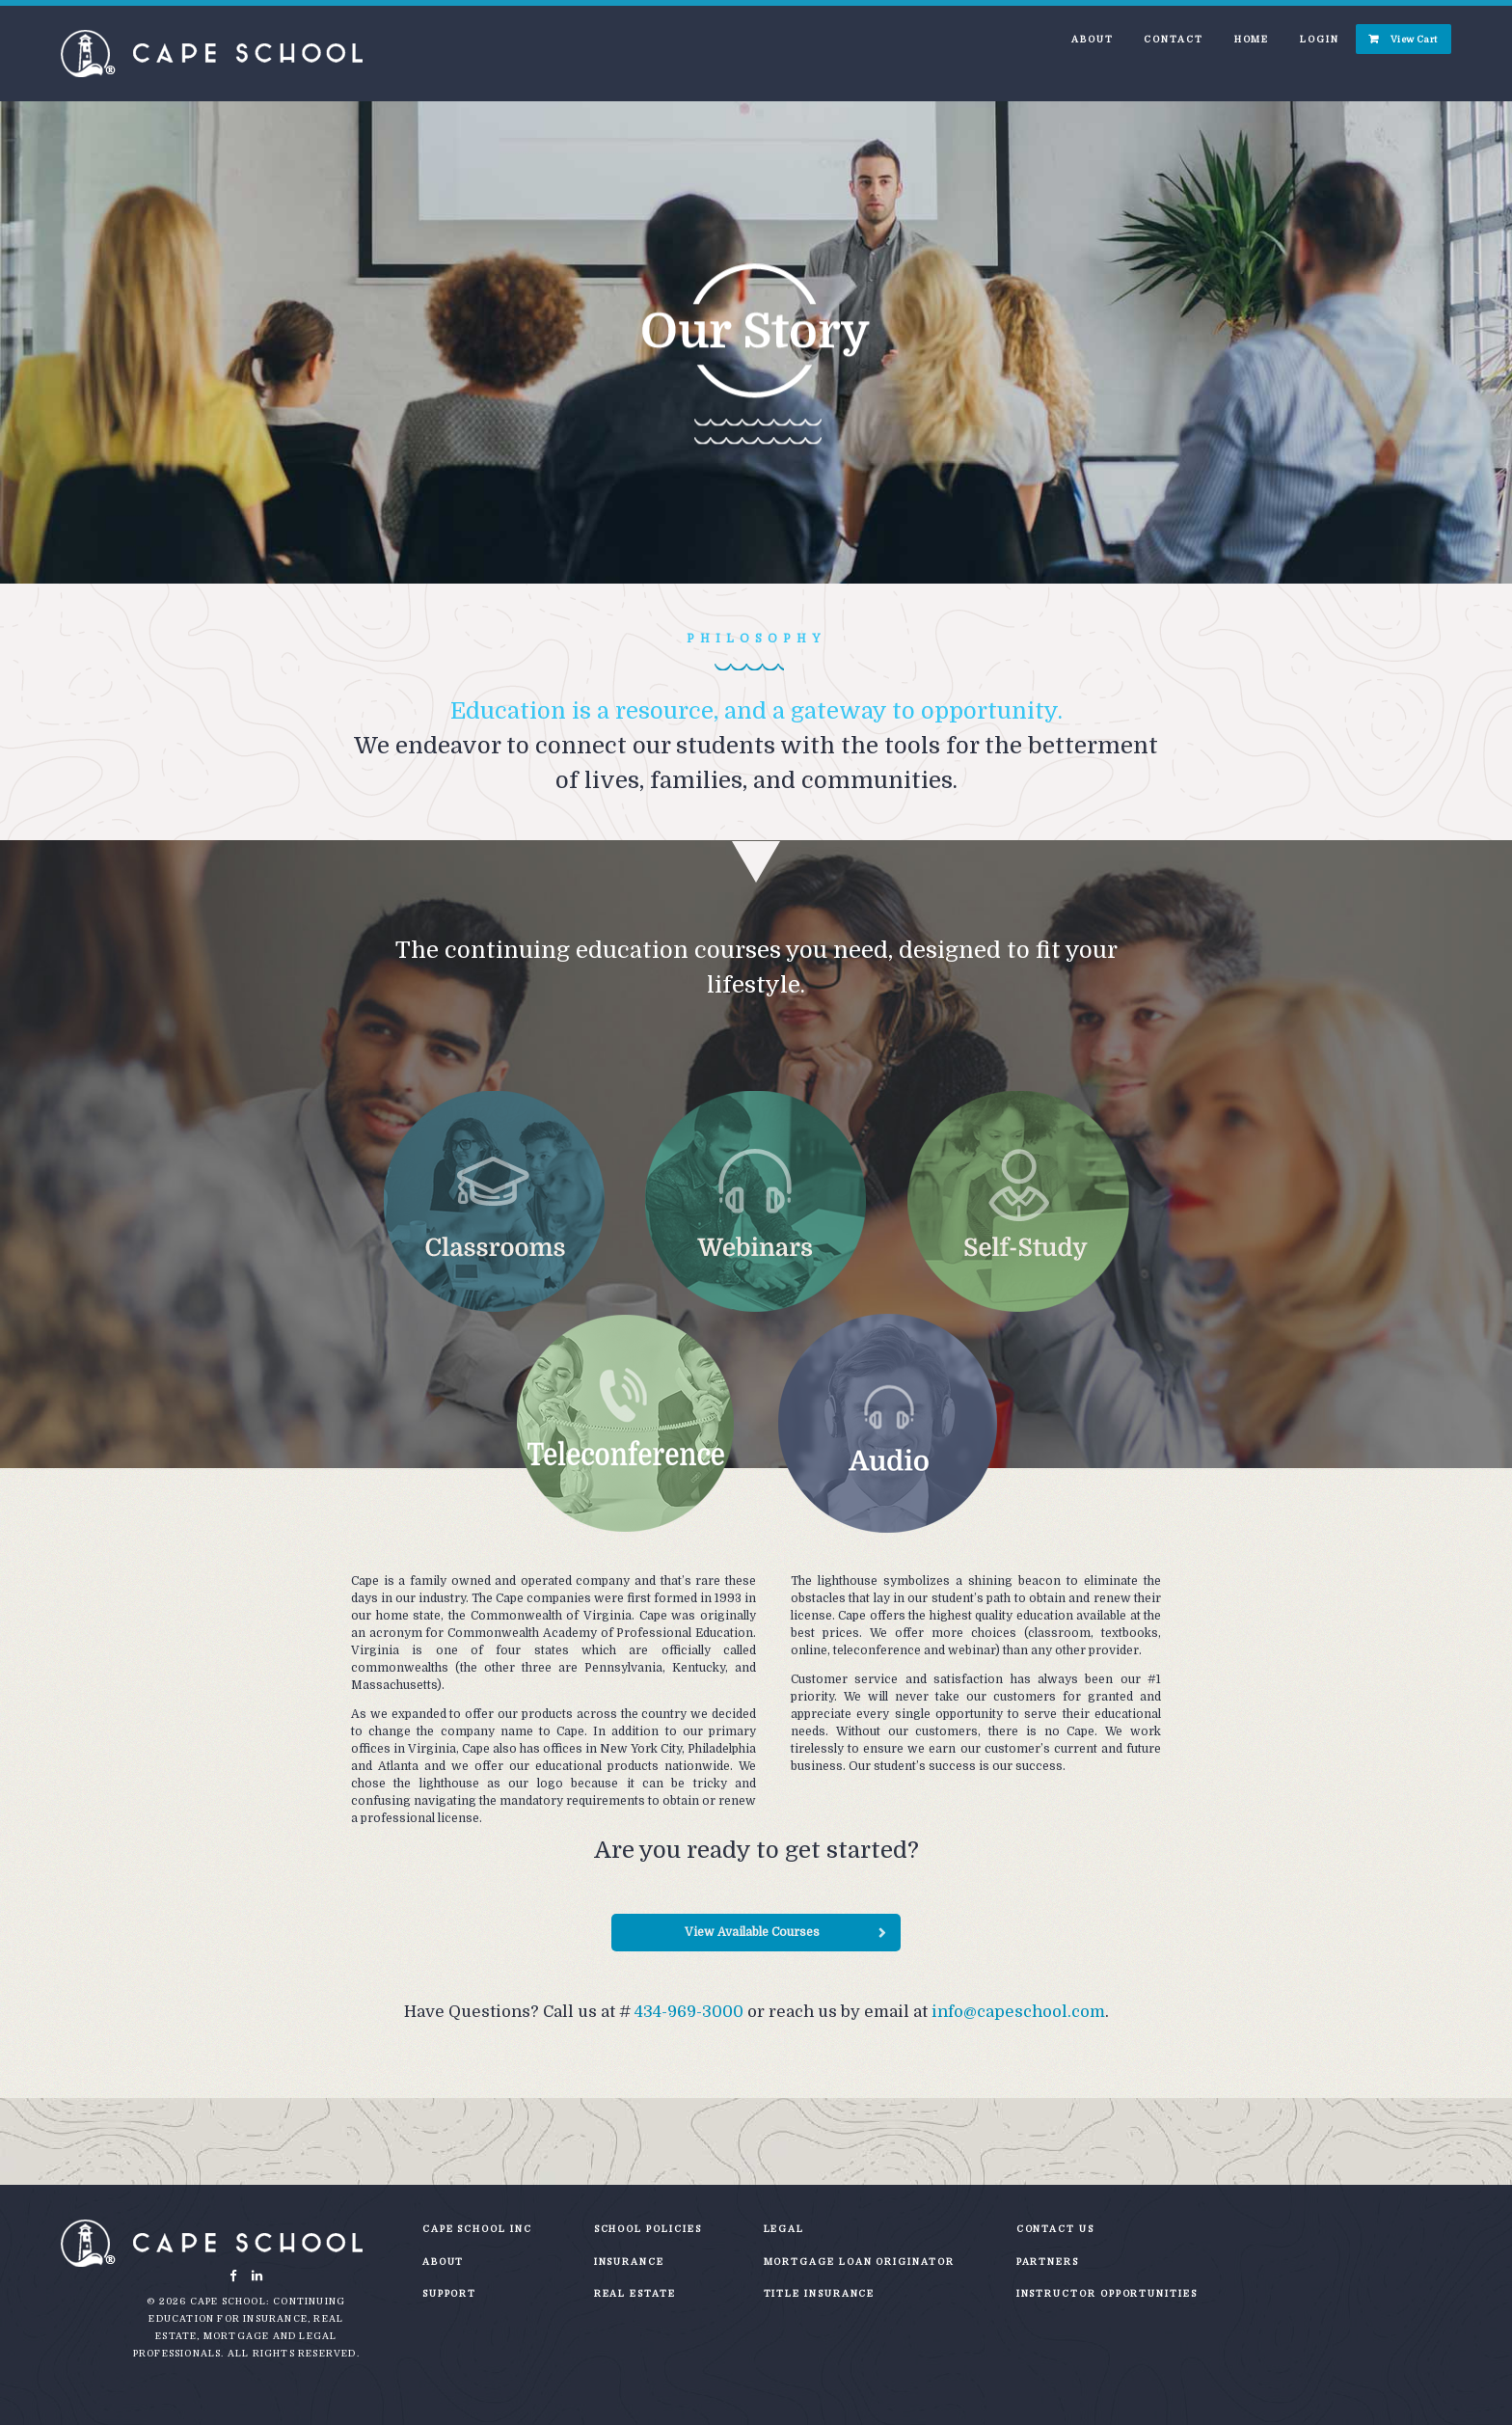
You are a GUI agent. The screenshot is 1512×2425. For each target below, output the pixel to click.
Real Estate (635, 2293)
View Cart (1414, 39)
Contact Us (1055, 2228)
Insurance (629, 2261)
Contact (1173, 39)
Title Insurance (820, 2293)
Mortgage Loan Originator (859, 2261)
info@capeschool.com (1018, 2012)
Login (1319, 39)
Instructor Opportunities (1107, 2293)
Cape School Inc (477, 2228)
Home (1252, 39)
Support (449, 2293)
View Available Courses (752, 1932)
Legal (784, 2228)
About (1092, 39)
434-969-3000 (688, 2012)
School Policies (648, 2228)
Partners (1047, 2261)
